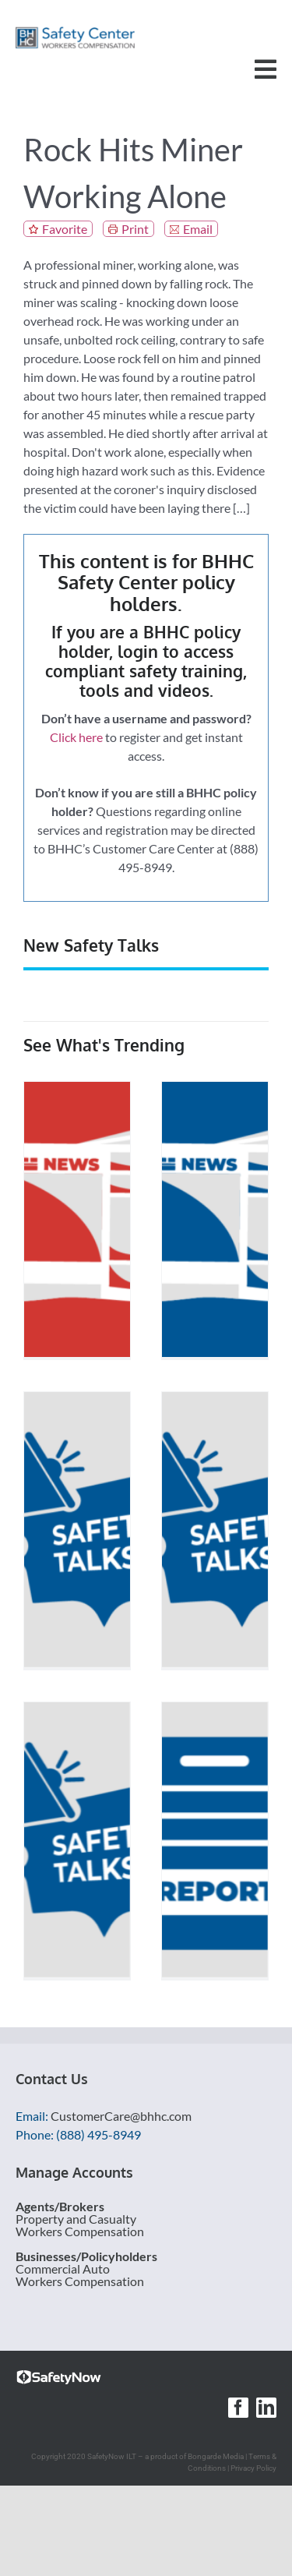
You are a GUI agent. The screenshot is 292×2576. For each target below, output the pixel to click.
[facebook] (238, 2408)
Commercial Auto (63, 2268)
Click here (76, 737)
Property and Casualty (76, 2218)
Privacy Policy (253, 2468)
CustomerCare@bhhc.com (121, 2115)
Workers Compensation (80, 2231)
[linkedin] (266, 2408)
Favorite (64, 228)
